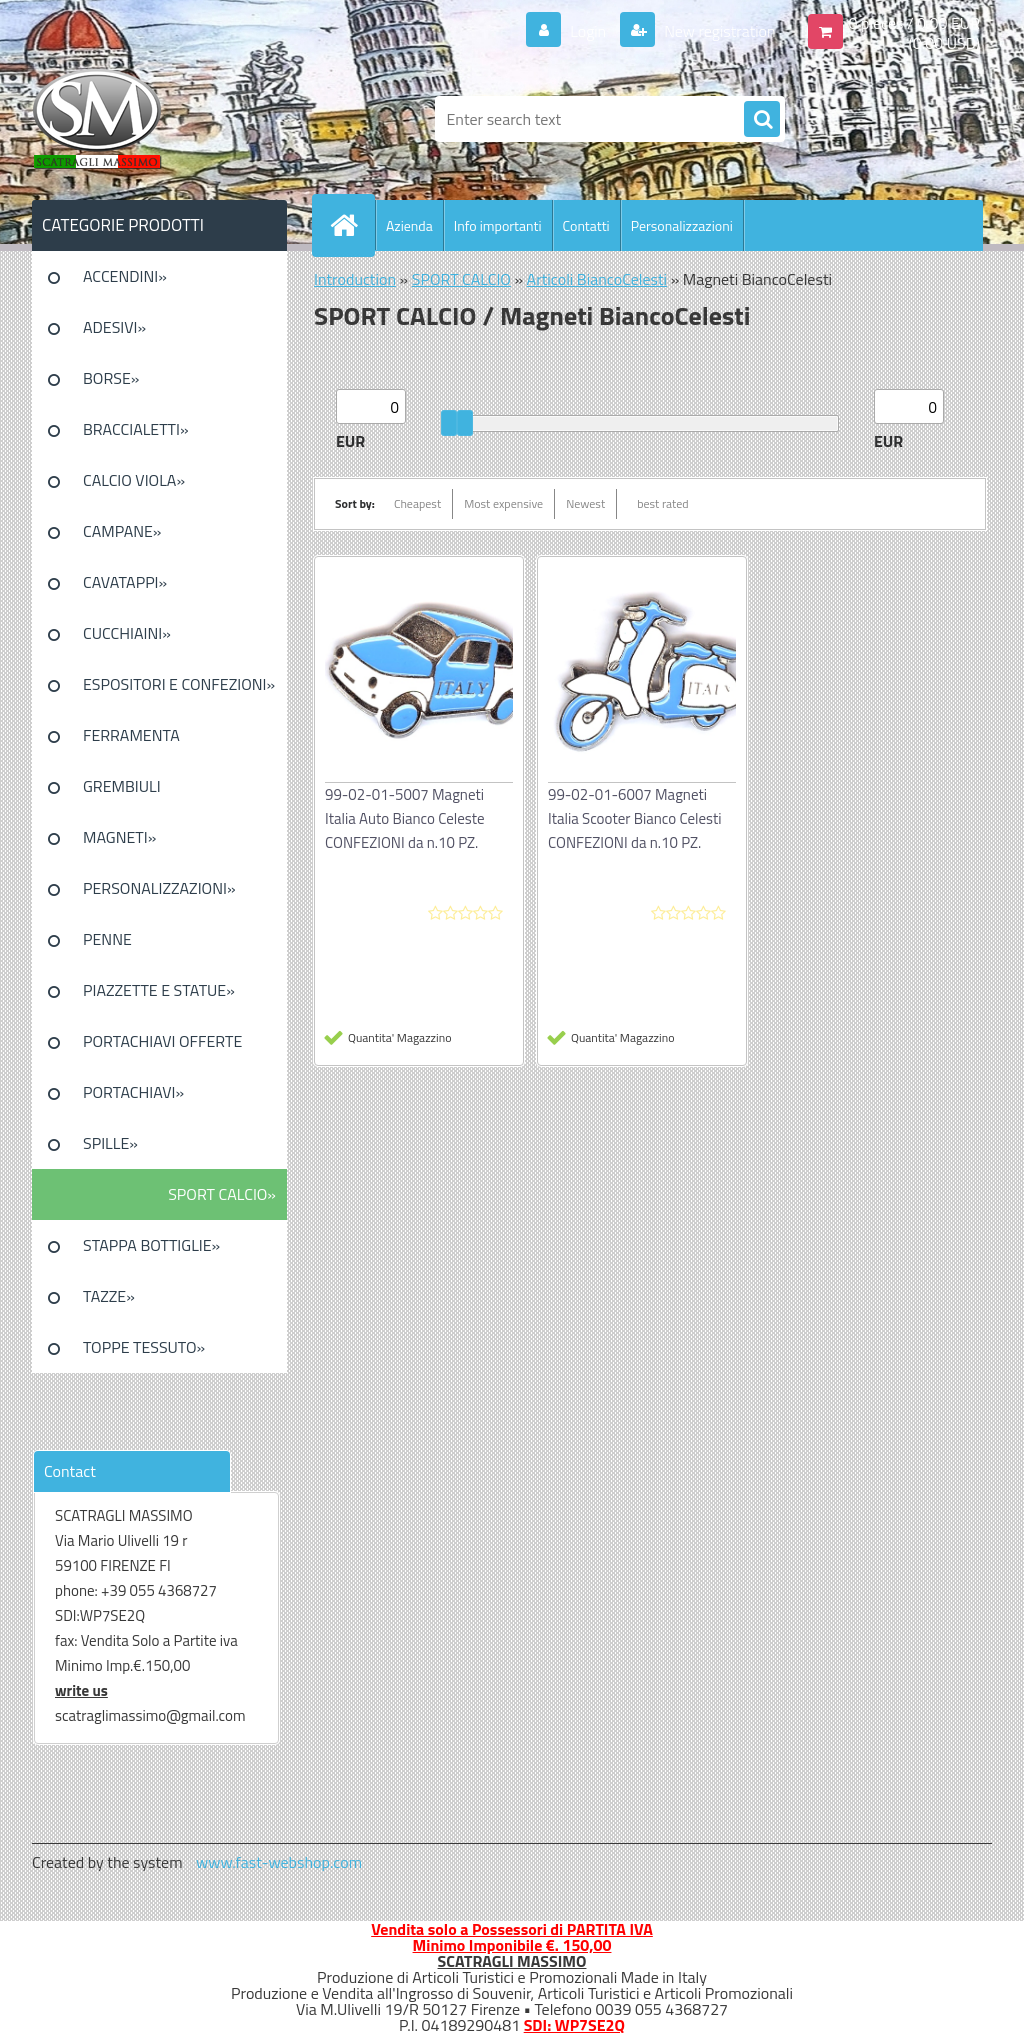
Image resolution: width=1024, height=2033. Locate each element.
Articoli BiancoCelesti (597, 279)
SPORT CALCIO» (222, 1194)
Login (588, 31)
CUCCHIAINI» (127, 633)
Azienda (409, 225)
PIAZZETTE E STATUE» (159, 990)
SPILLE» (110, 1143)
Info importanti (498, 225)
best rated (663, 503)
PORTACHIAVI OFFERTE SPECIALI (162, 1048)
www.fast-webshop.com (279, 1862)
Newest (585, 503)
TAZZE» (109, 1296)
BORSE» (111, 378)
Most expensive (503, 503)
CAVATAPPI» (125, 582)
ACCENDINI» (125, 276)
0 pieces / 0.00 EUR (914, 23)
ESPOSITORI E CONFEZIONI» (179, 684)
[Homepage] (352, 225)
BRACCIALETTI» (136, 429)
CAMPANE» (122, 531)
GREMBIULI (122, 786)
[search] (762, 120)
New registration (718, 31)
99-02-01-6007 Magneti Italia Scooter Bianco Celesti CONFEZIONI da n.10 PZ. (635, 818)
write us (81, 1690)
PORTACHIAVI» (133, 1092)
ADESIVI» (114, 327)
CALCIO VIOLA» (134, 480)
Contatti (586, 225)
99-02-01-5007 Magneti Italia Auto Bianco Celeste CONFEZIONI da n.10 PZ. (405, 818)
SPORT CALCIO (461, 279)
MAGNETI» (119, 837)
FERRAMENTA (131, 735)
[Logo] (169, 119)
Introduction (355, 279)
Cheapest (417, 503)
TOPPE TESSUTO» (144, 1347)
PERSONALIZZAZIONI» (159, 888)
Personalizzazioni (682, 225)
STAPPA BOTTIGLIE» (151, 1245)
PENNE (107, 939)
